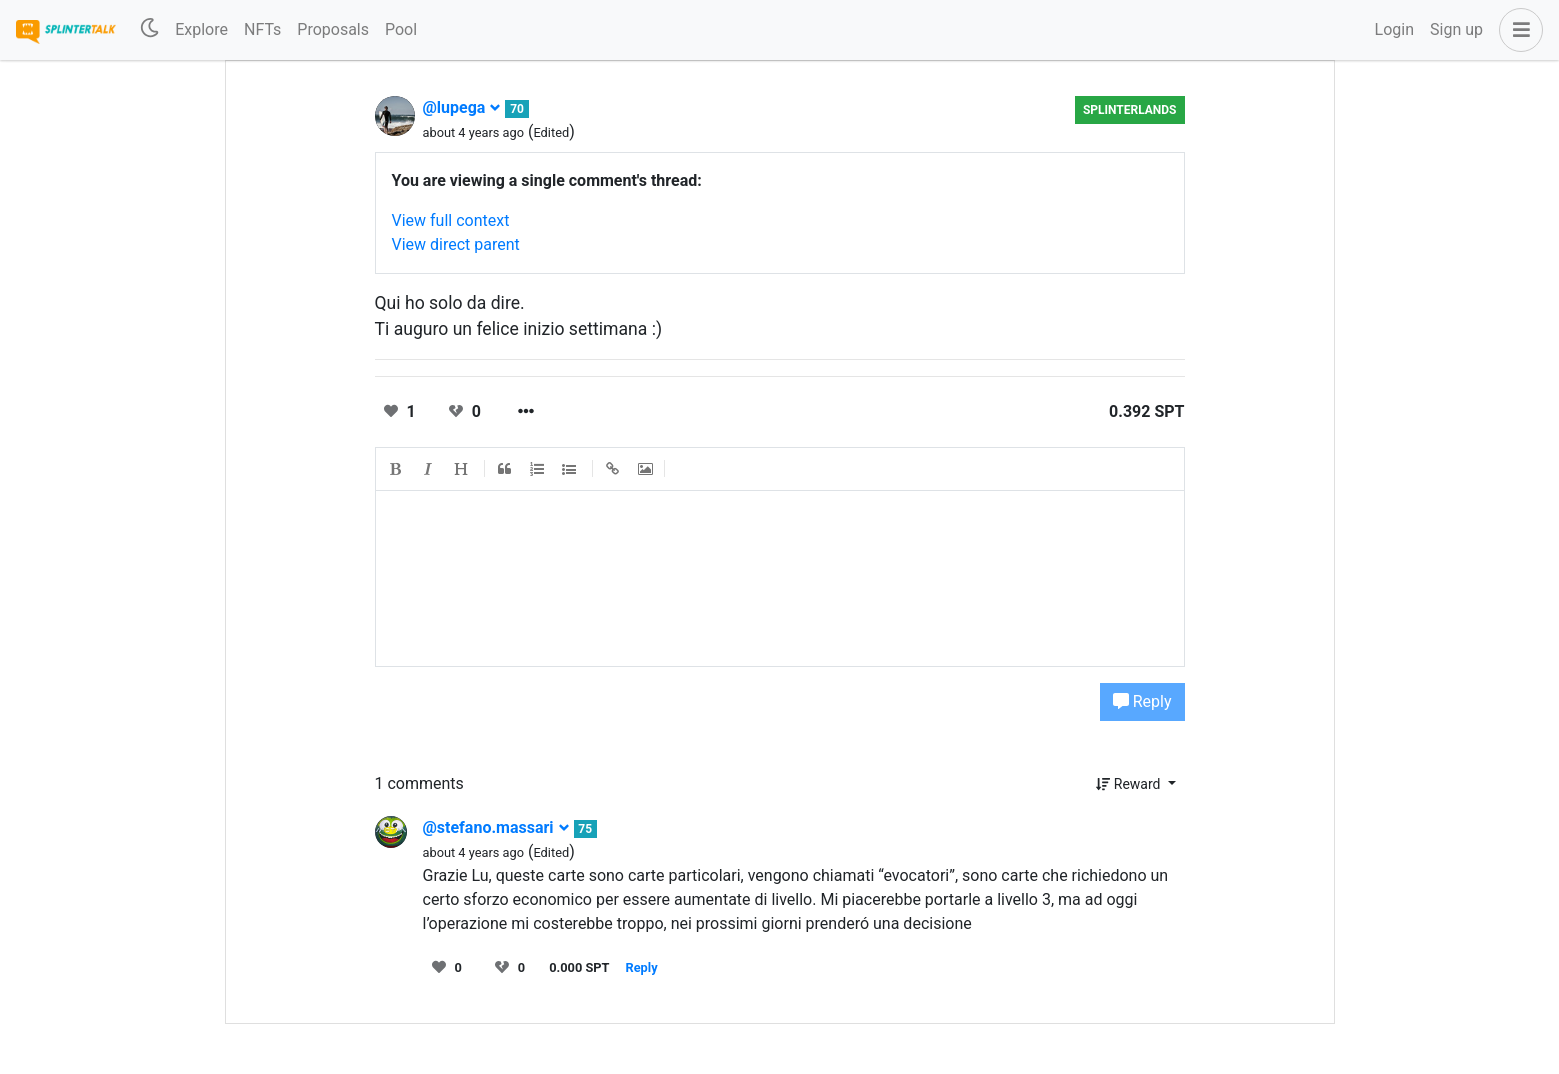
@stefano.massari (496, 827)
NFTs (262, 29)
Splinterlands (1130, 110)
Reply (1142, 701)
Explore (201, 29)
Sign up (1456, 29)
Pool (401, 29)
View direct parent (456, 244)
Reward (1130, 784)
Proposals (333, 29)
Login (1394, 29)
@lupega (462, 107)
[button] (1517, 30)
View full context (451, 220)
